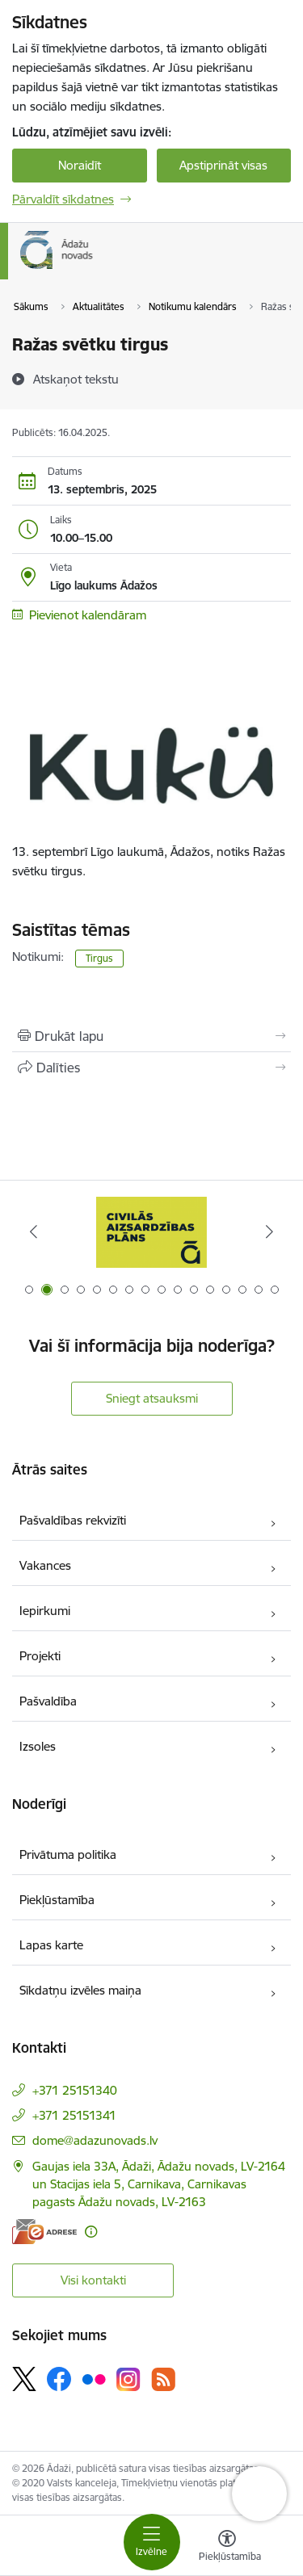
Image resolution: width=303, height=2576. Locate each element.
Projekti (40, 1655)
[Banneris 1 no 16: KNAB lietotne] (152, 1232)
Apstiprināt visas (223, 165)
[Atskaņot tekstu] (76, 378)
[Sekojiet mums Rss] (163, 2379)
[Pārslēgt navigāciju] (152, 2542)
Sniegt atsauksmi (152, 1398)
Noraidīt (79, 165)
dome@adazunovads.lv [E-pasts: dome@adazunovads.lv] (95, 2140)
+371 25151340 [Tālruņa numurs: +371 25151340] (74, 2090)
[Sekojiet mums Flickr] (94, 2378)
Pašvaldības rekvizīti (72, 1520)
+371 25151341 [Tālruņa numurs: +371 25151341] (74, 2115)
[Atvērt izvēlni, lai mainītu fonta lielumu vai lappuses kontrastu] (227, 2547)
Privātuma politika (67, 1854)
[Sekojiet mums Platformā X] (24, 2379)
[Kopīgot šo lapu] (151, 1067)
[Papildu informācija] (91, 2232)
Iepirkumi (44, 1610)
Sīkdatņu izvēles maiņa (80, 1990)
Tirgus (99, 958)
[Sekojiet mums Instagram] (128, 2379)
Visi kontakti (93, 2280)
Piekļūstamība (57, 1899)
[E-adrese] (44, 2231)
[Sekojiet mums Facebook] (59, 2379)
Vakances (45, 1565)
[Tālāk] (269, 1231)
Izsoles (37, 1746)
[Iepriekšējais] (33, 1231)
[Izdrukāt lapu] (151, 1036)
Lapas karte (51, 1945)
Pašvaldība (48, 1701)
